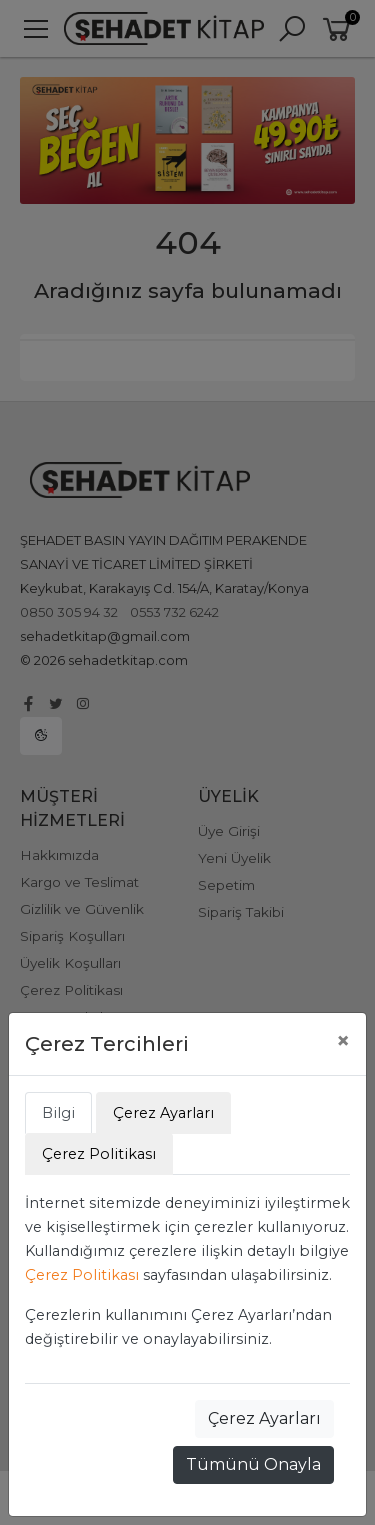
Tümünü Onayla (253, 1464)
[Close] (343, 1041)
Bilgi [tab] (58, 1113)
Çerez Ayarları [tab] (163, 1113)
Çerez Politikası (82, 1275)
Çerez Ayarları (264, 1418)
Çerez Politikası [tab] (99, 1154)
